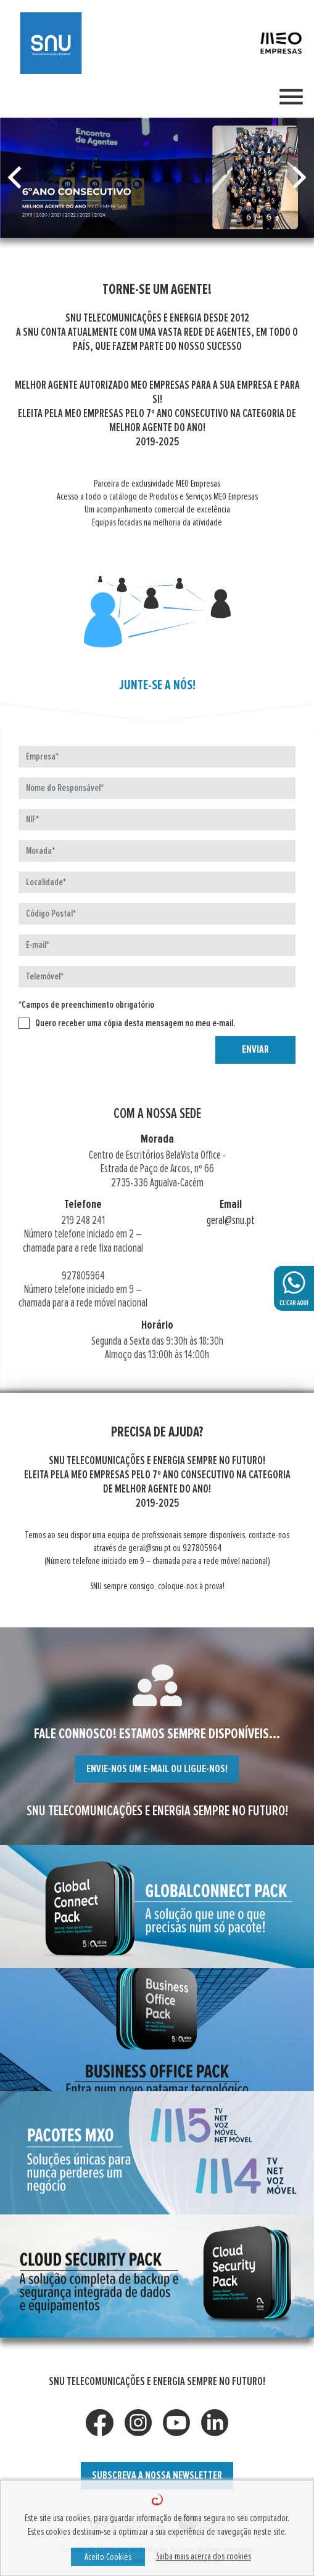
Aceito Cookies (108, 2557)
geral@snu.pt (243, 1220)
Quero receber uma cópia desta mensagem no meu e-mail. (118, 1023)
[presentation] (72, 1053)
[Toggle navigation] (291, 97)
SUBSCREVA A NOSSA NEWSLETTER (157, 2475)
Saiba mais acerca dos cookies (203, 2556)
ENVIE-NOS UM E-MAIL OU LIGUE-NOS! (169, 1769)
